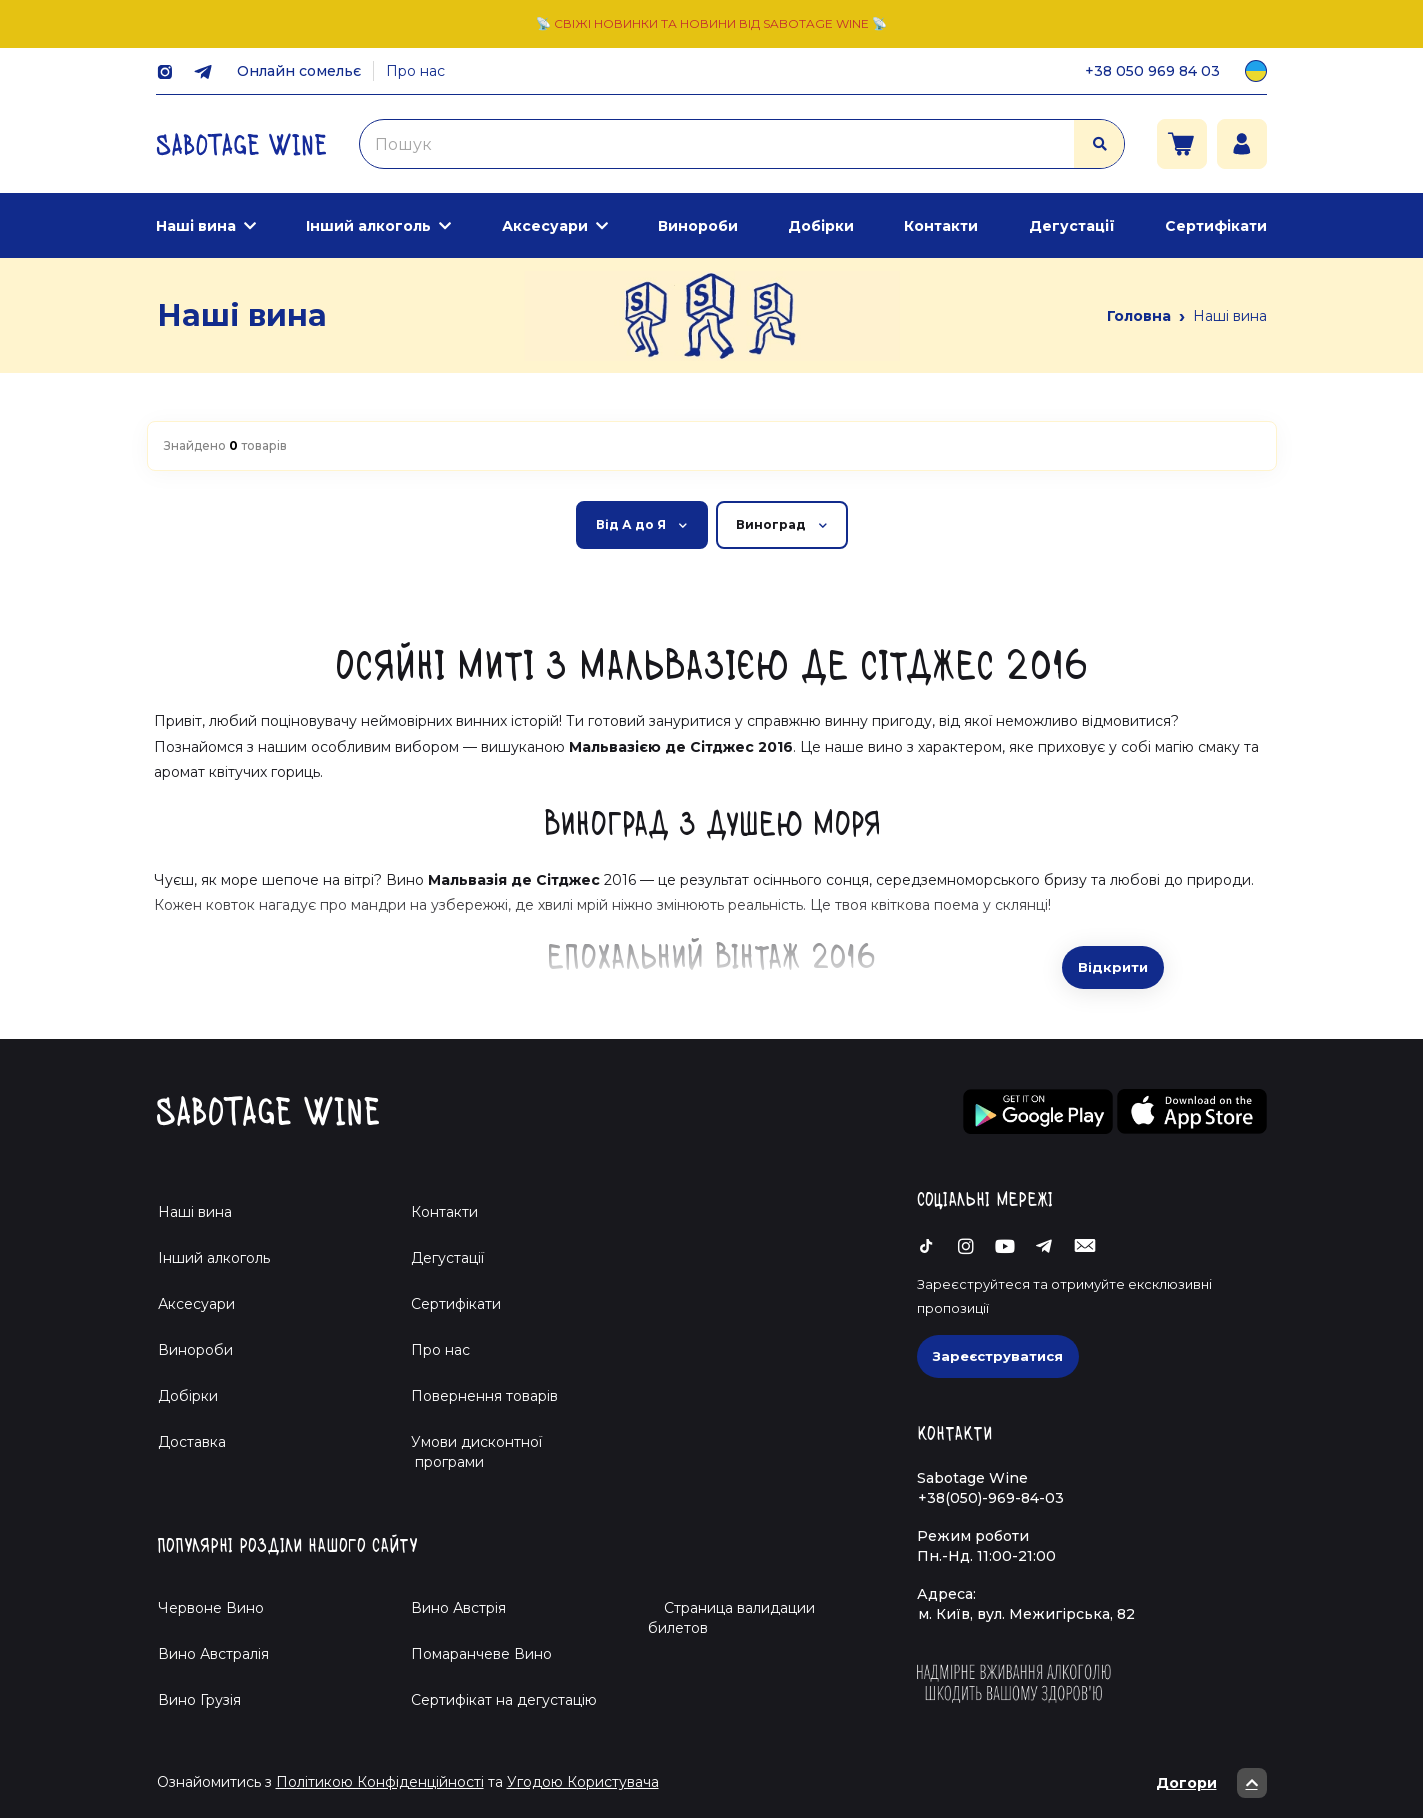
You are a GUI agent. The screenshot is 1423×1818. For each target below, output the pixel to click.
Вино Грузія (199, 1700)
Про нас (415, 71)
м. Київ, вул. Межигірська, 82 (1026, 1614)
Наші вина (196, 226)
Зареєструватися (998, 1356)
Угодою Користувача (583, 1782)
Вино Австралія (213, 1654)
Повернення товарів (484, 1396)
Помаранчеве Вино (481, 1654)
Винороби (698, 226)
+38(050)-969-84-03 (991, 1498)
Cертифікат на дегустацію (504, 1700)
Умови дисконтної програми (468, 1452)
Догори (1211, 1783)
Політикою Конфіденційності (380, 1782)
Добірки (821, 226)
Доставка (192, 1442)
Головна (1139, 316)
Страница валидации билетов (731, 1618)
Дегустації (1072, 226)
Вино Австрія (458, 1608)
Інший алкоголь (368, 226)
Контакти (941, 226)
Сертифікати (1216, 226)
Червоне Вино (211, 1608)
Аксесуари (545, 226)
